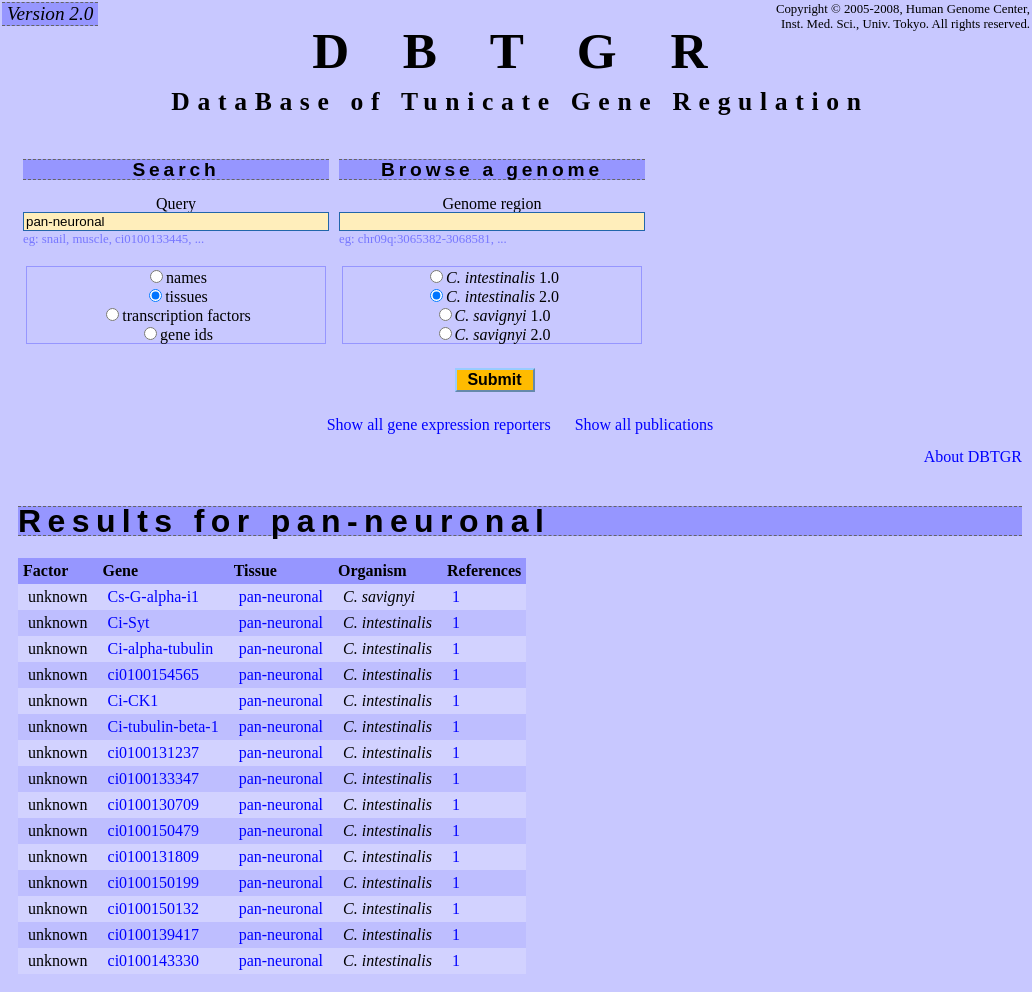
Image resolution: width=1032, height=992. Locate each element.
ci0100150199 (154, 882)
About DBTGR (973, 457)
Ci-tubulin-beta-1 (163, 726)
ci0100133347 (154, 778)
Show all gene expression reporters (439, 424)
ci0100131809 (154, 856)
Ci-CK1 (133, 700)
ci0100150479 (154, 830)
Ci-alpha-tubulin (161, 648)
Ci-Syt (129, 622)
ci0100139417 (154, 934)
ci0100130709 (154, 804)
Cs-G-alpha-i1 (154, 596)
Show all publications (644, 424)
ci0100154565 (154, 674)
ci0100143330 (154, 960)
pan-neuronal (281, 596)
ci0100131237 (154, 752)
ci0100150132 (154, 908)
